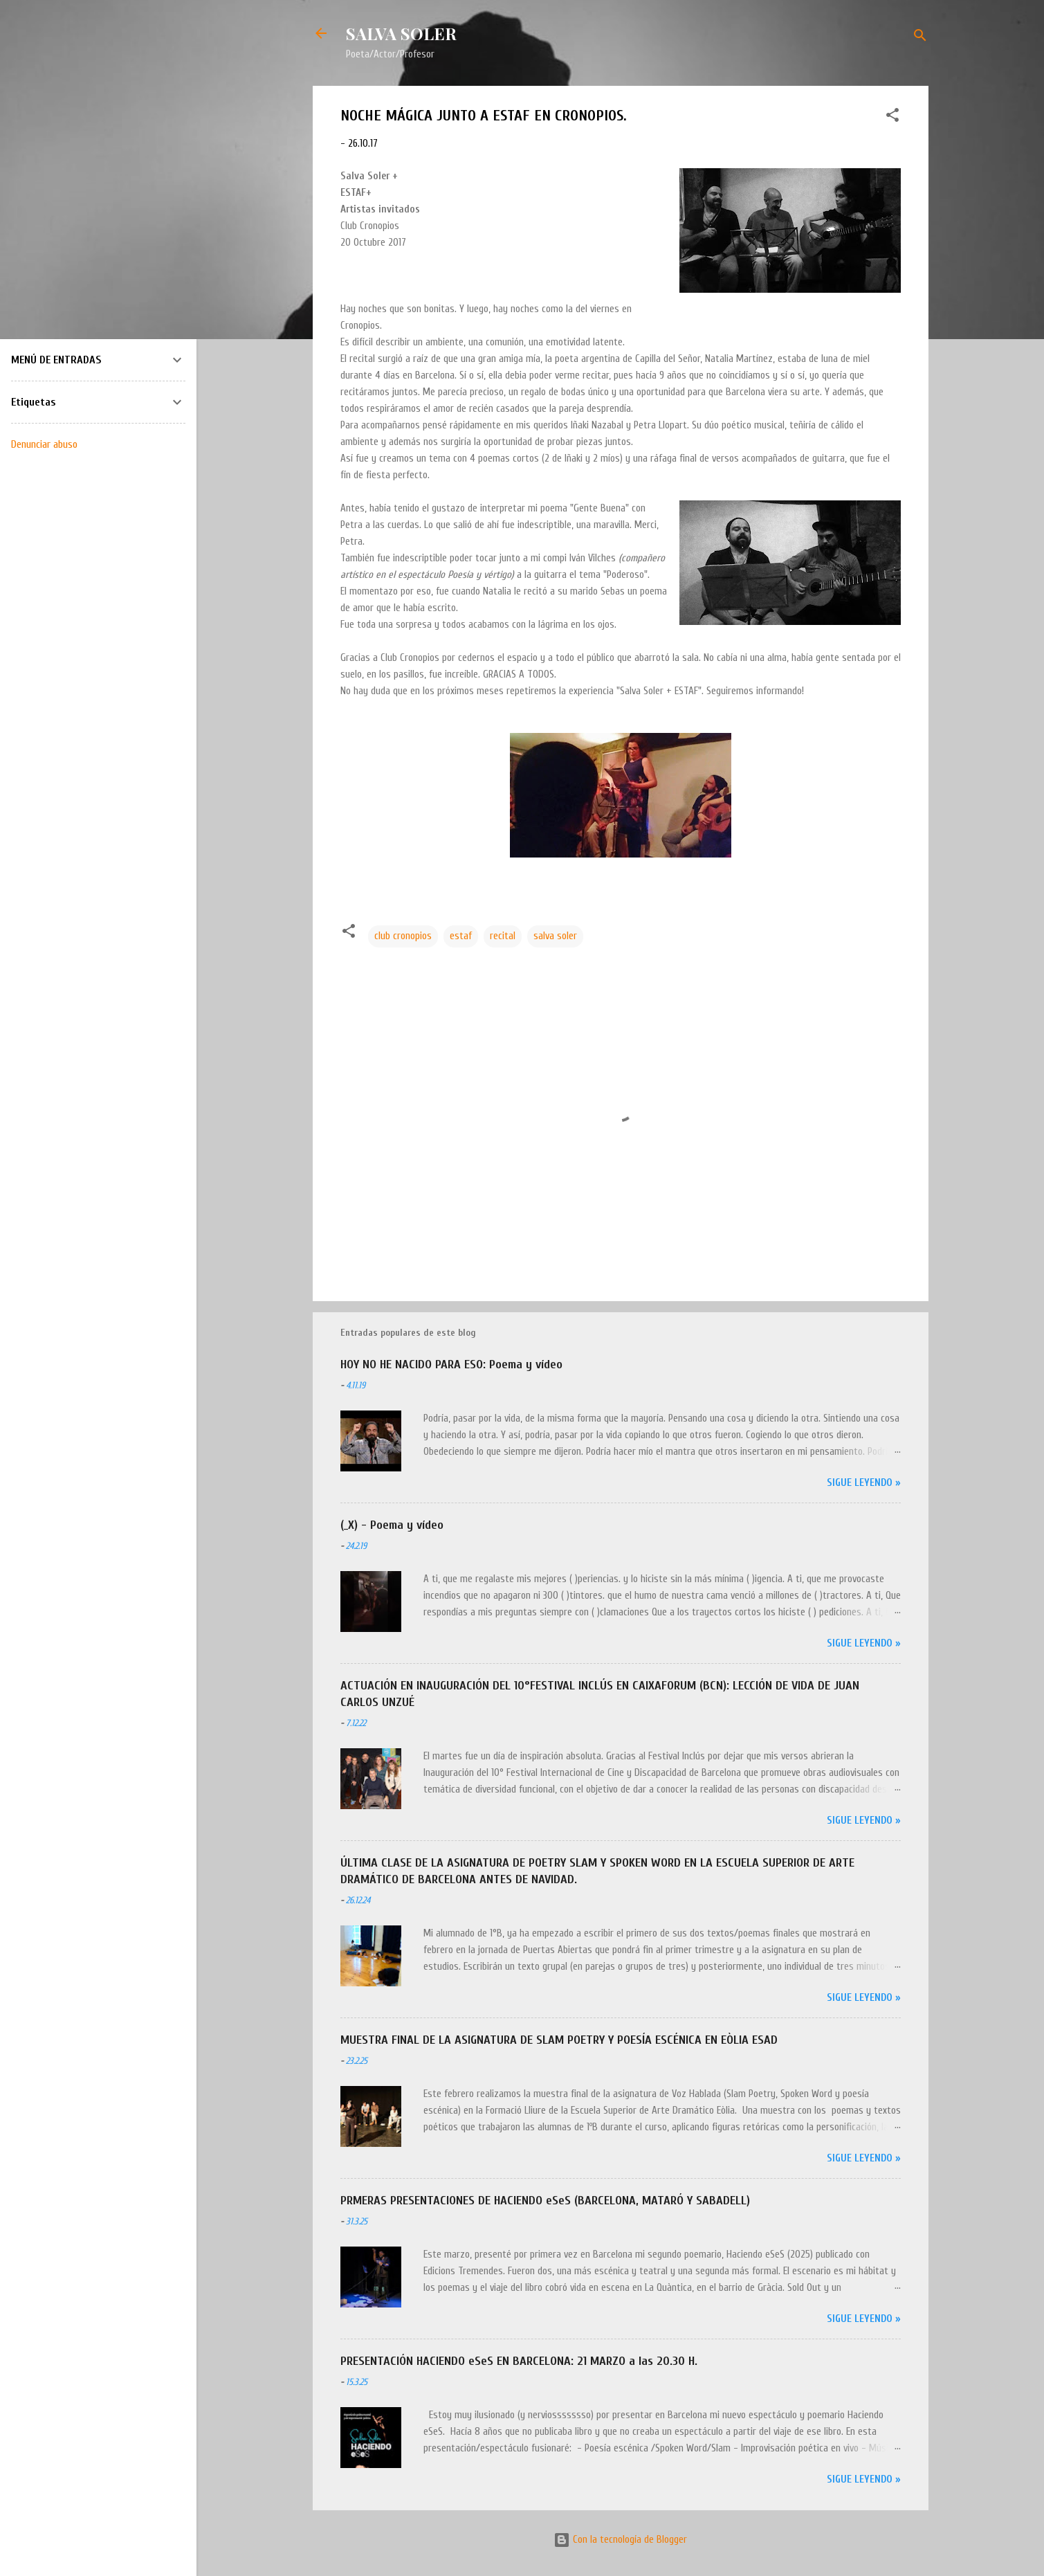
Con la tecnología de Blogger (620, 2540)
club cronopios (403, 936)
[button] (892, 118)
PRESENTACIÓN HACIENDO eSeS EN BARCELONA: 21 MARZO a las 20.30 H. (518, 2361)
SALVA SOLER (401, 33)
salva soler (555, 936)
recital (502, 936)
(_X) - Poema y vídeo (391, 1525)
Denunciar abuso (44, 444)
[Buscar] (920, 38)
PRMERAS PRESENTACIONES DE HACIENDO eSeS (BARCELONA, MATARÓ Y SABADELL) (545, 2200)
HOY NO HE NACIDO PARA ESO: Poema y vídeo (451, 1364)
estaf (461, 936)
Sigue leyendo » (864, 1483)
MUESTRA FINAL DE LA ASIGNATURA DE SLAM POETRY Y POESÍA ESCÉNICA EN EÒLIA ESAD (559, 2040)
